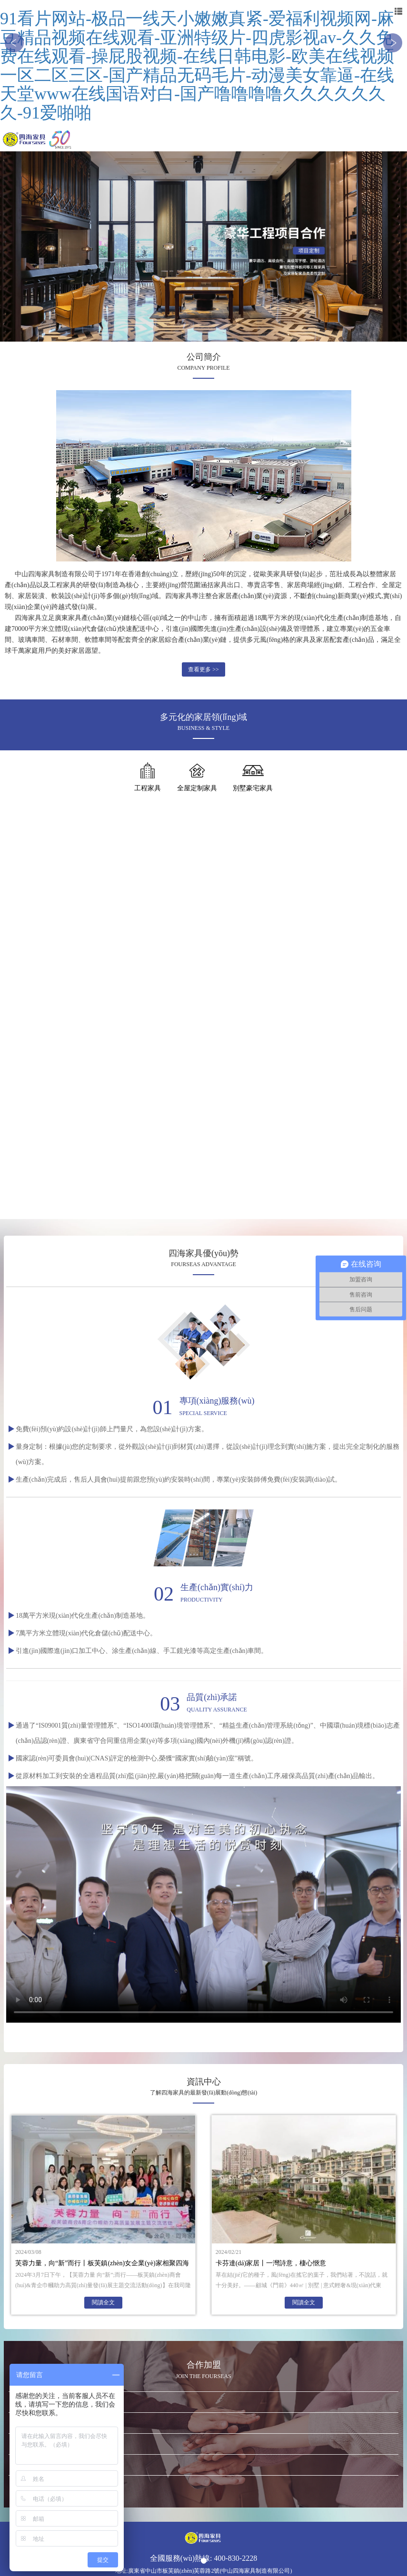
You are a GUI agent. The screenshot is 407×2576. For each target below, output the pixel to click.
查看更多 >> (203, 669)
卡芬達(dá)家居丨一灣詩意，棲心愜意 (271, 2263)
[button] (14, 42)
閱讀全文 (103, 2302)
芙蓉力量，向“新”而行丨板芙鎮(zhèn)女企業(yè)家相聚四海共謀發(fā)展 (102, 2265)
